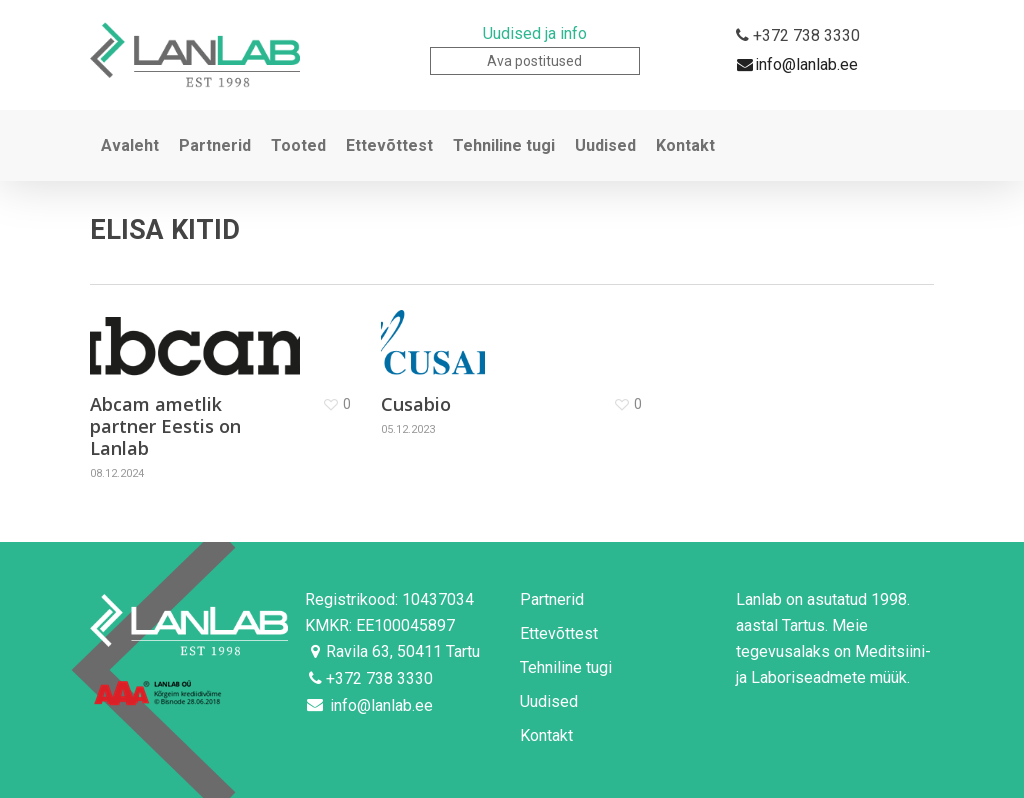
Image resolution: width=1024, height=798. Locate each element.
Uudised (549, 701)
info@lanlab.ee (797, 65)
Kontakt (546, 735)
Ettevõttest (559, 633)
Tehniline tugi (566, 667)
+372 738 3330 (797, 36)
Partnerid (552, 599)
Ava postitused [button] (534, 61)
